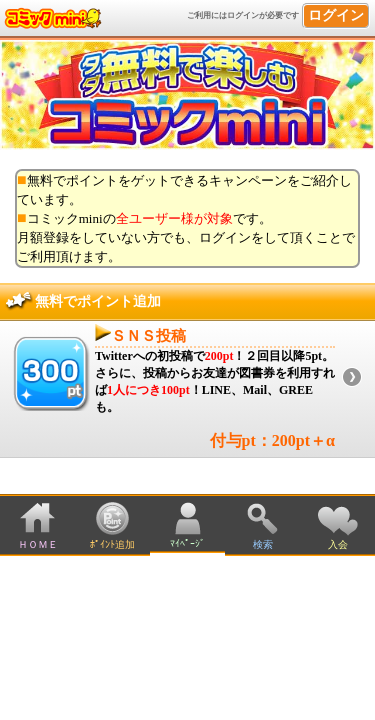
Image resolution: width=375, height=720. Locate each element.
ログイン (336, 15)
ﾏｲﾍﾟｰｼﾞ (187, 543)
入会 (338, 544)
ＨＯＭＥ (38, 544)
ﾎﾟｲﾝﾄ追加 (112, 544)
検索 (263, 544)
